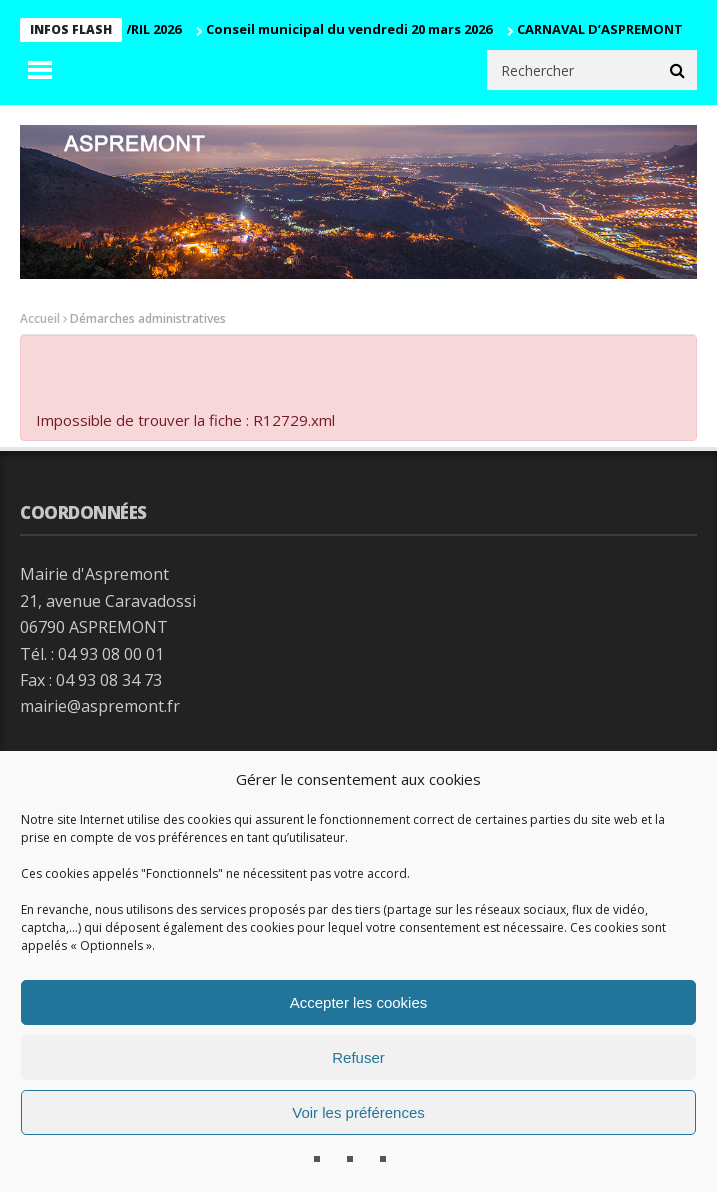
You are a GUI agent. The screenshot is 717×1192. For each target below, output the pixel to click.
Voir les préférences (358, 1112)
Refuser (358, 1057)
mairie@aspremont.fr (100, 706)
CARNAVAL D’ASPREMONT (604, 29)
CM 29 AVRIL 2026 (131, 29)
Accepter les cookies (359, 1002)
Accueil (40, 318)
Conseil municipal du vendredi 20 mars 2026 (353, 29)
